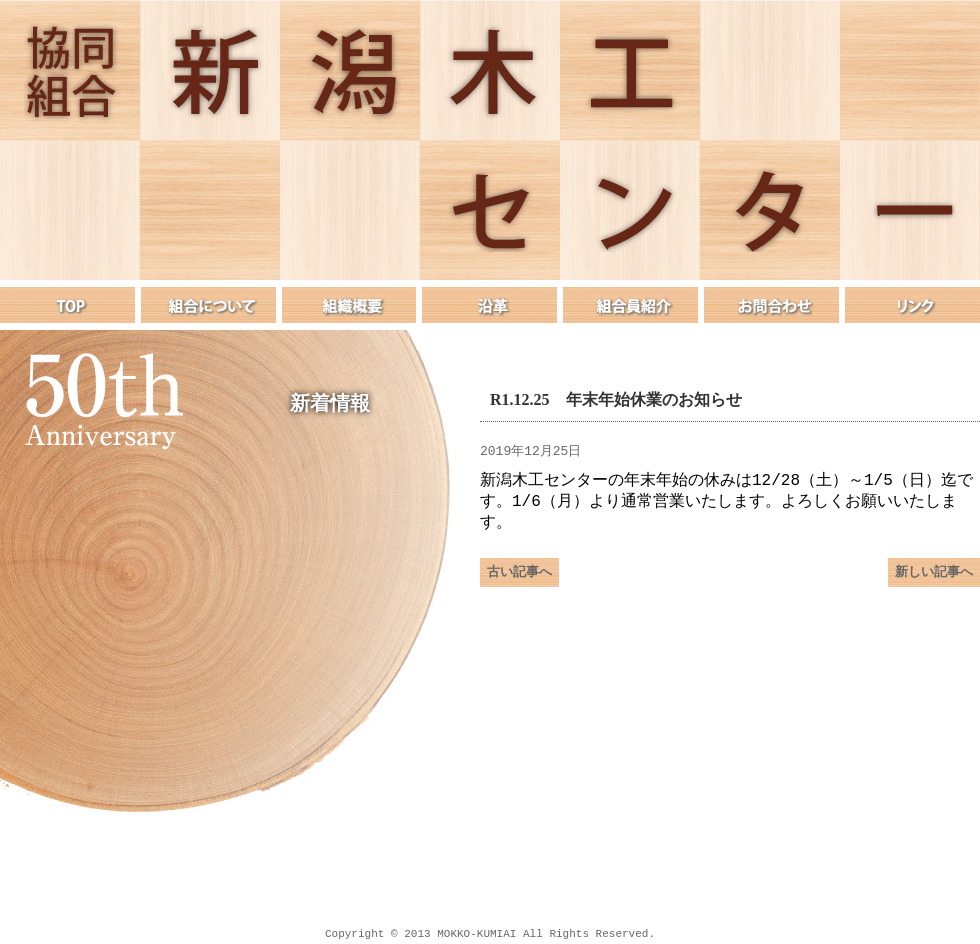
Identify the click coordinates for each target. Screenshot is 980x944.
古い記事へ (519, 580)
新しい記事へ (934, 580)
